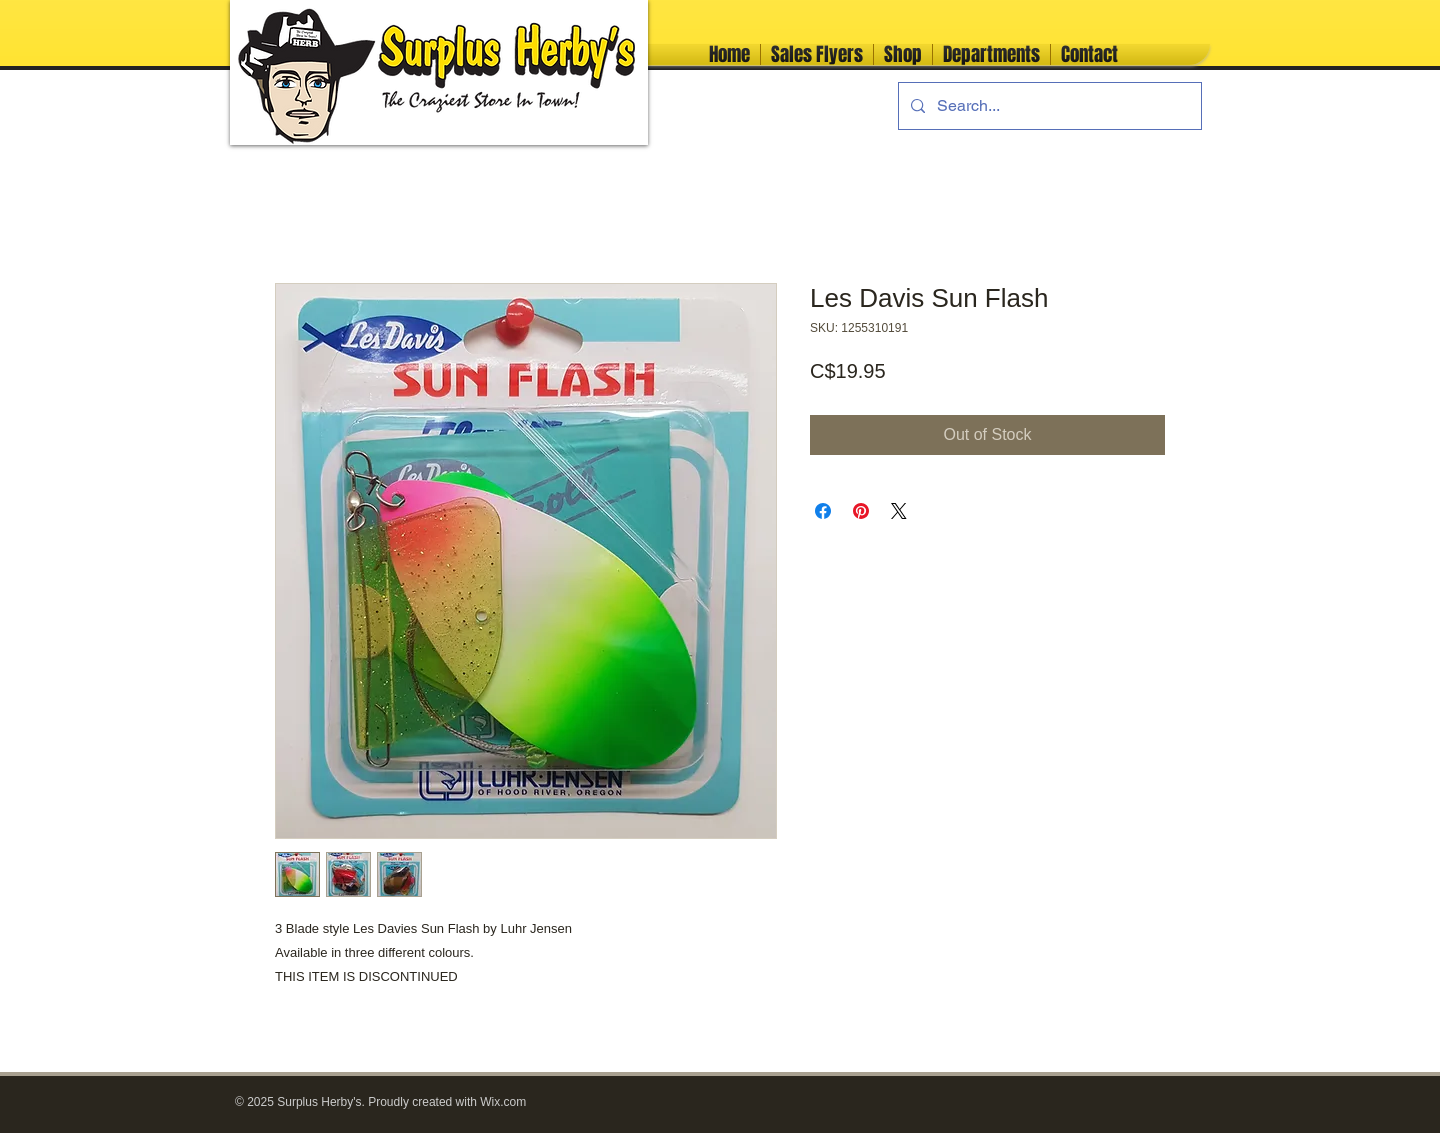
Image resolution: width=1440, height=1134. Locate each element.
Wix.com (503, 1102)
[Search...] (1048, 106)
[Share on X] (899, 511)
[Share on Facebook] (823, 511)
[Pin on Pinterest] (861, 511)
